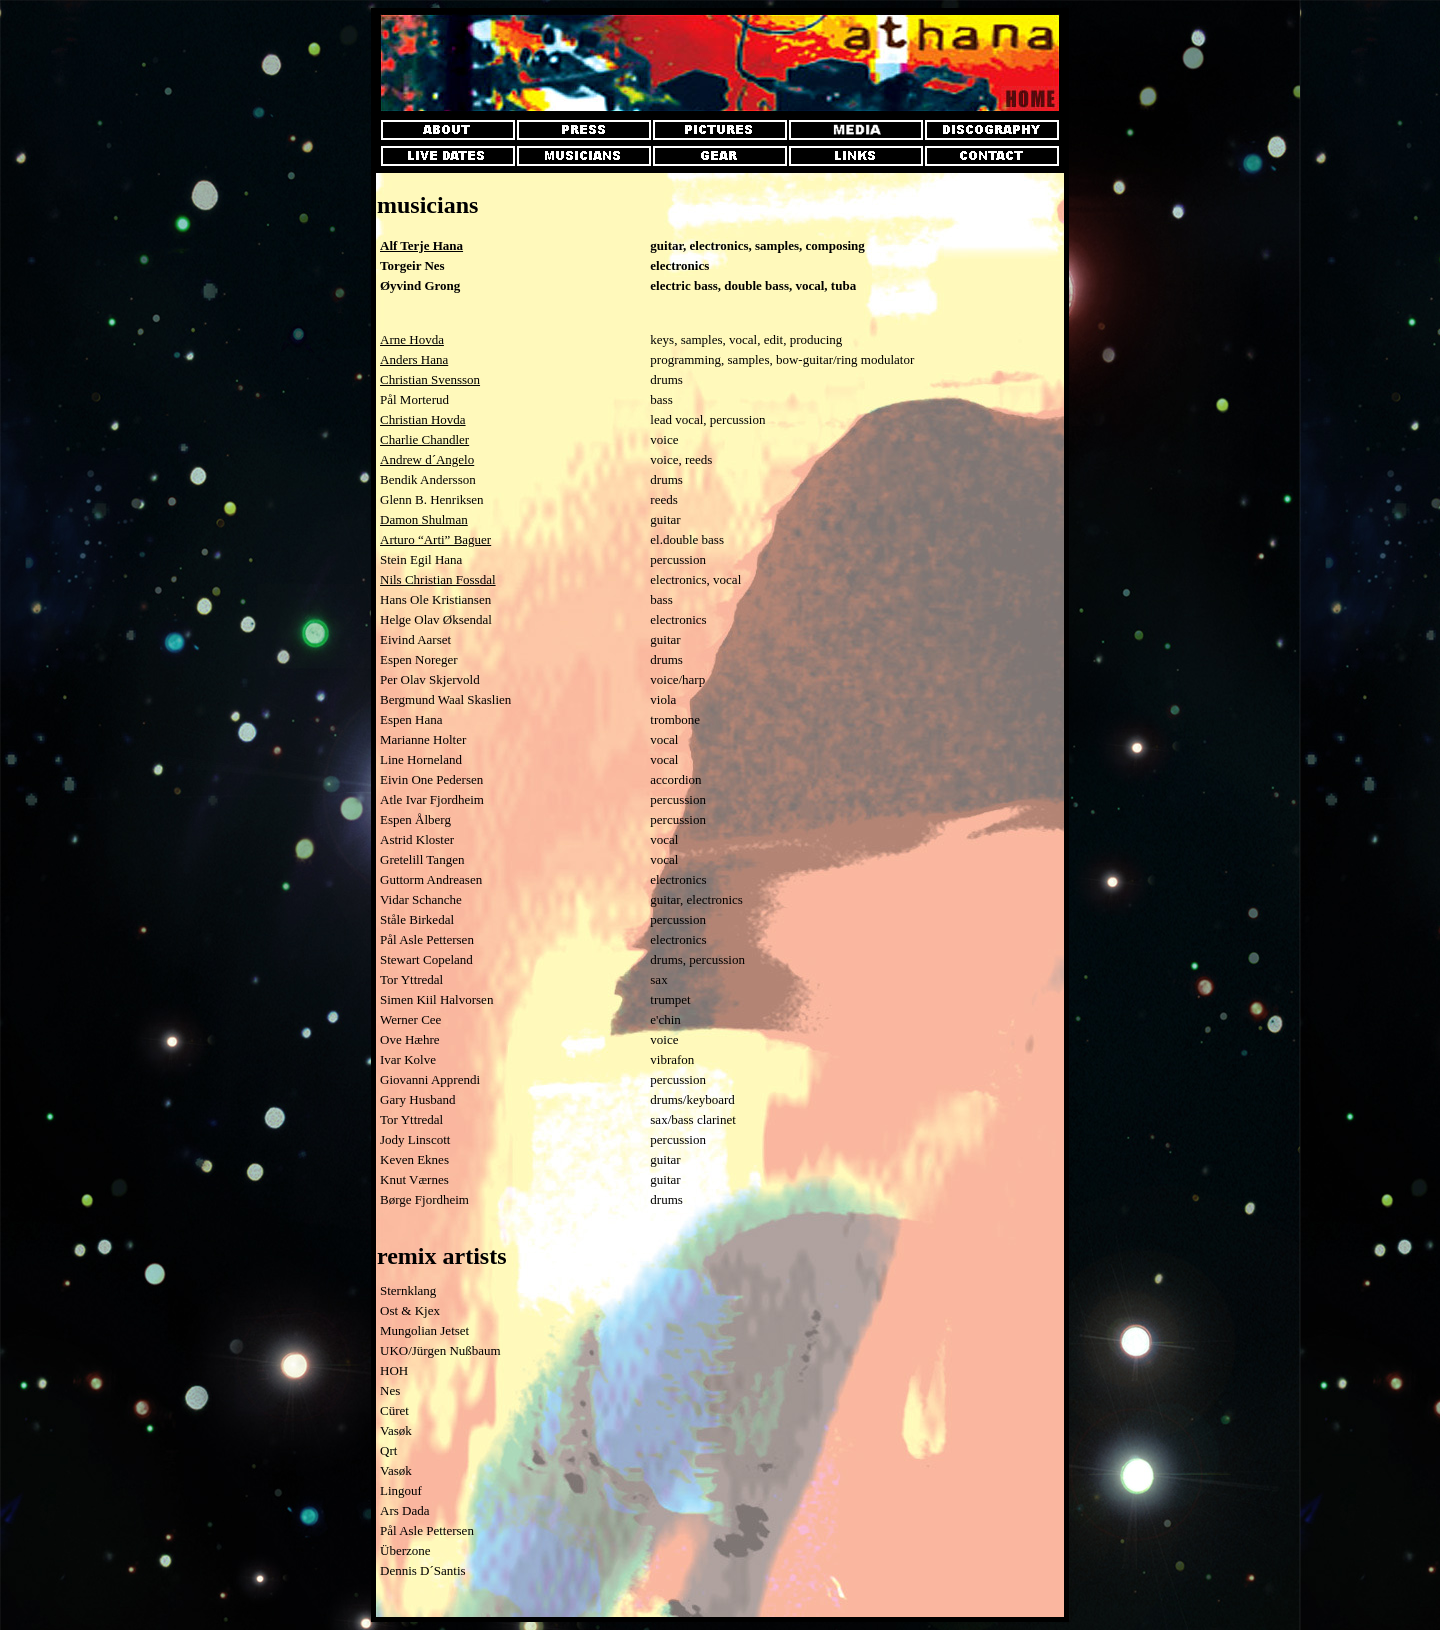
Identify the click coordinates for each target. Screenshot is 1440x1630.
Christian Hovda (423, 419)
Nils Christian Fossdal (438, 579)
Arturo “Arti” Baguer (435, 539)
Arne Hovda (412, 339)
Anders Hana (414, 359)
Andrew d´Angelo (427, 459)
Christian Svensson (430, 379)
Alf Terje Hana (421, 245)
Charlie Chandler (424, 439)
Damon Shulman (424, 519)
